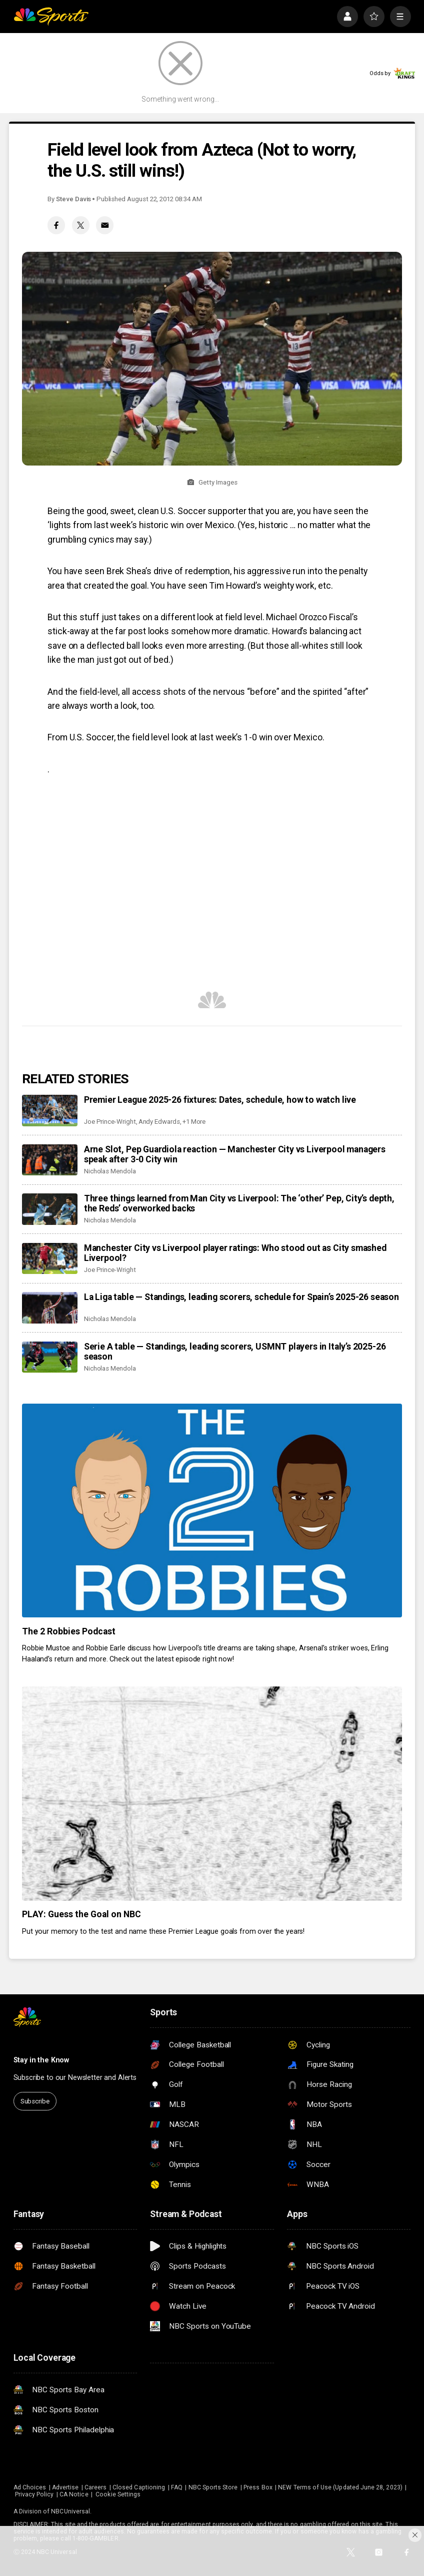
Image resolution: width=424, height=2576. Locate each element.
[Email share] (105, 225)
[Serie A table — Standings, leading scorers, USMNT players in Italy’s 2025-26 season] (49, 1357)
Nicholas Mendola (110, 1171)
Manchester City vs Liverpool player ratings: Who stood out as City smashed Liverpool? (235, 1253)
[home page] (51, 16)
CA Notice (74, 2494)
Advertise (65, 2487)
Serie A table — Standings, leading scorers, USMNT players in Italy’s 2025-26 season (235, 1352)
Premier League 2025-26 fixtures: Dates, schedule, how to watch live (220, 1100)
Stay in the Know (42, 2060)
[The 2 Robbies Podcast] (212, 1510)
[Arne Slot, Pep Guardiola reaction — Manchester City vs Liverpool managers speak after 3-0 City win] (49, 1159)
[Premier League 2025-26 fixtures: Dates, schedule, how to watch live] (49, 1110)
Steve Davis (73, 199)
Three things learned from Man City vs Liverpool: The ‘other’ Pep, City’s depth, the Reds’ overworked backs (239, 1203)
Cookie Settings (118, 2494)
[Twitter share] (81, 225)
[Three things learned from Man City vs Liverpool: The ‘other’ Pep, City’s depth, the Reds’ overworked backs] (49, 1208)
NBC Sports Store (213, 2487)
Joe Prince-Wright (110, 1121)
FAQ (176, 2487)
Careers (95, 2487)
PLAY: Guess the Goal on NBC (81, 1914)
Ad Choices (30, 2487)
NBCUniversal (70, 2511)
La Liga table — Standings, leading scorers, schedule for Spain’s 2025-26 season (241, 1297)
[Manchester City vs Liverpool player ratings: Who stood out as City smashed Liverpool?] (49, 1258)
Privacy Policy (34, 2494)
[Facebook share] (56, 225)
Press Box (258, 2487)
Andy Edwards (159, 1121)
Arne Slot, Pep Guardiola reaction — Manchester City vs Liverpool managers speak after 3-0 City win (235, 1154)
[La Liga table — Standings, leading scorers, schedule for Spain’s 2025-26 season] (49, 1307)
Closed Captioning (138, 2487)
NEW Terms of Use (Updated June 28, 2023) (340, 2487)
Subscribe (35, 2101)
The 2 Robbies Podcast (69, 1631)
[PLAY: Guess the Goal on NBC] (212, 1793)
